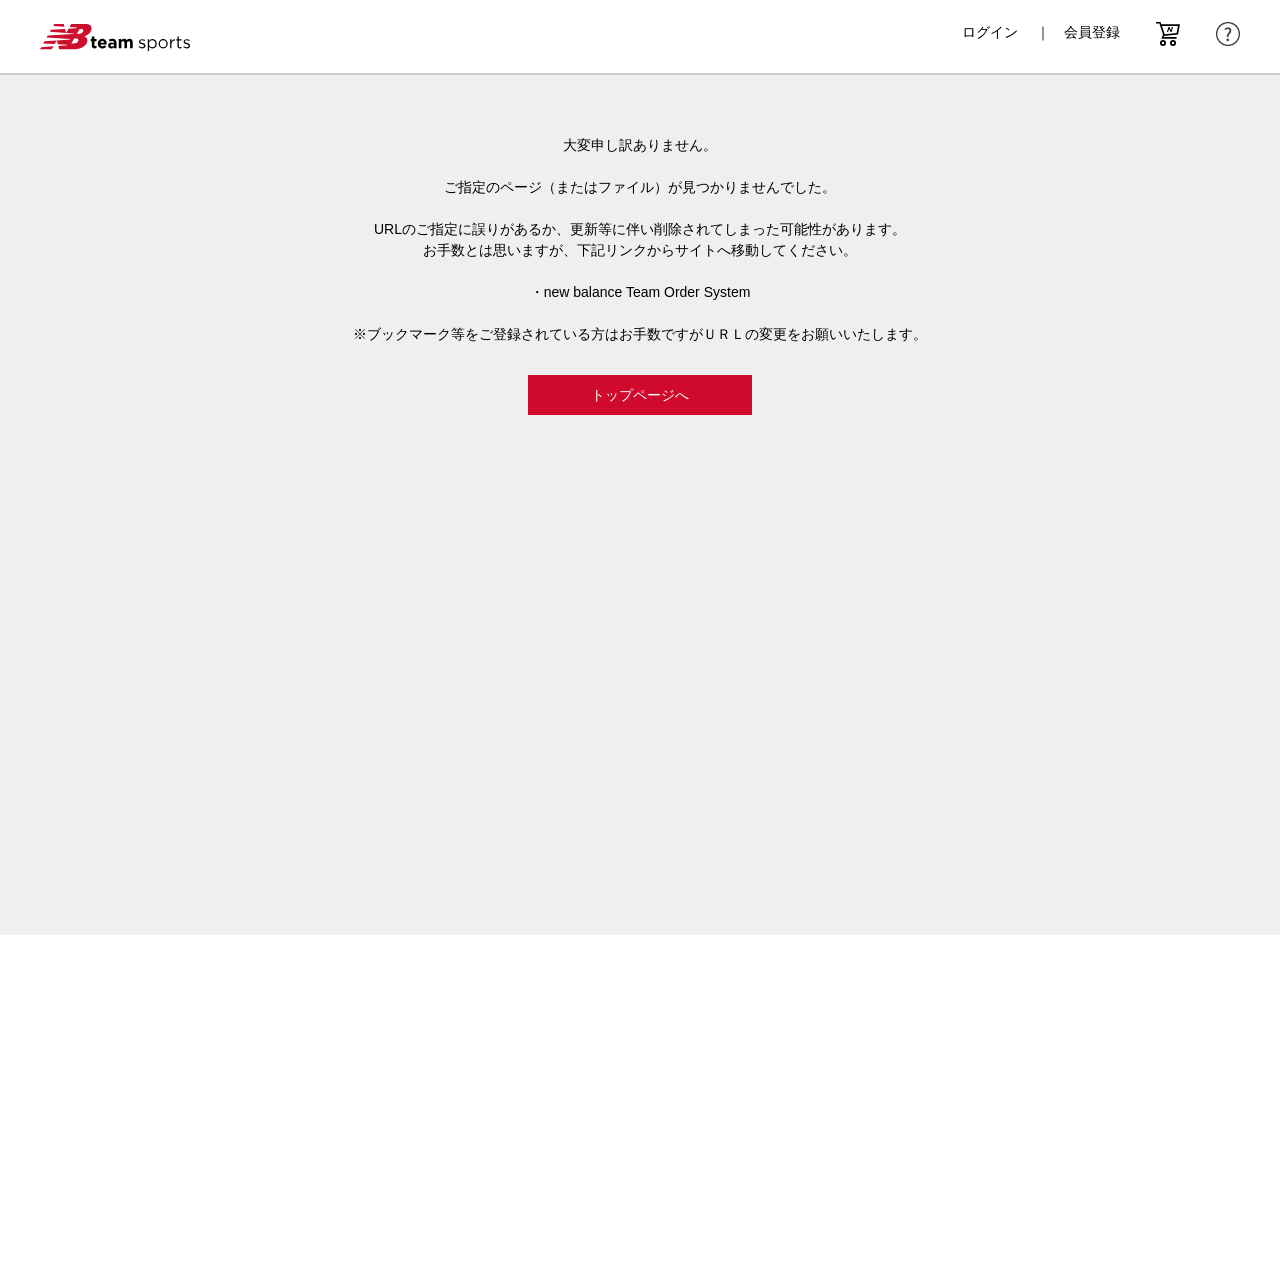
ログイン (990, 32)
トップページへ (640, 395)
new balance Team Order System (647, 292)
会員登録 (1092, 32)
